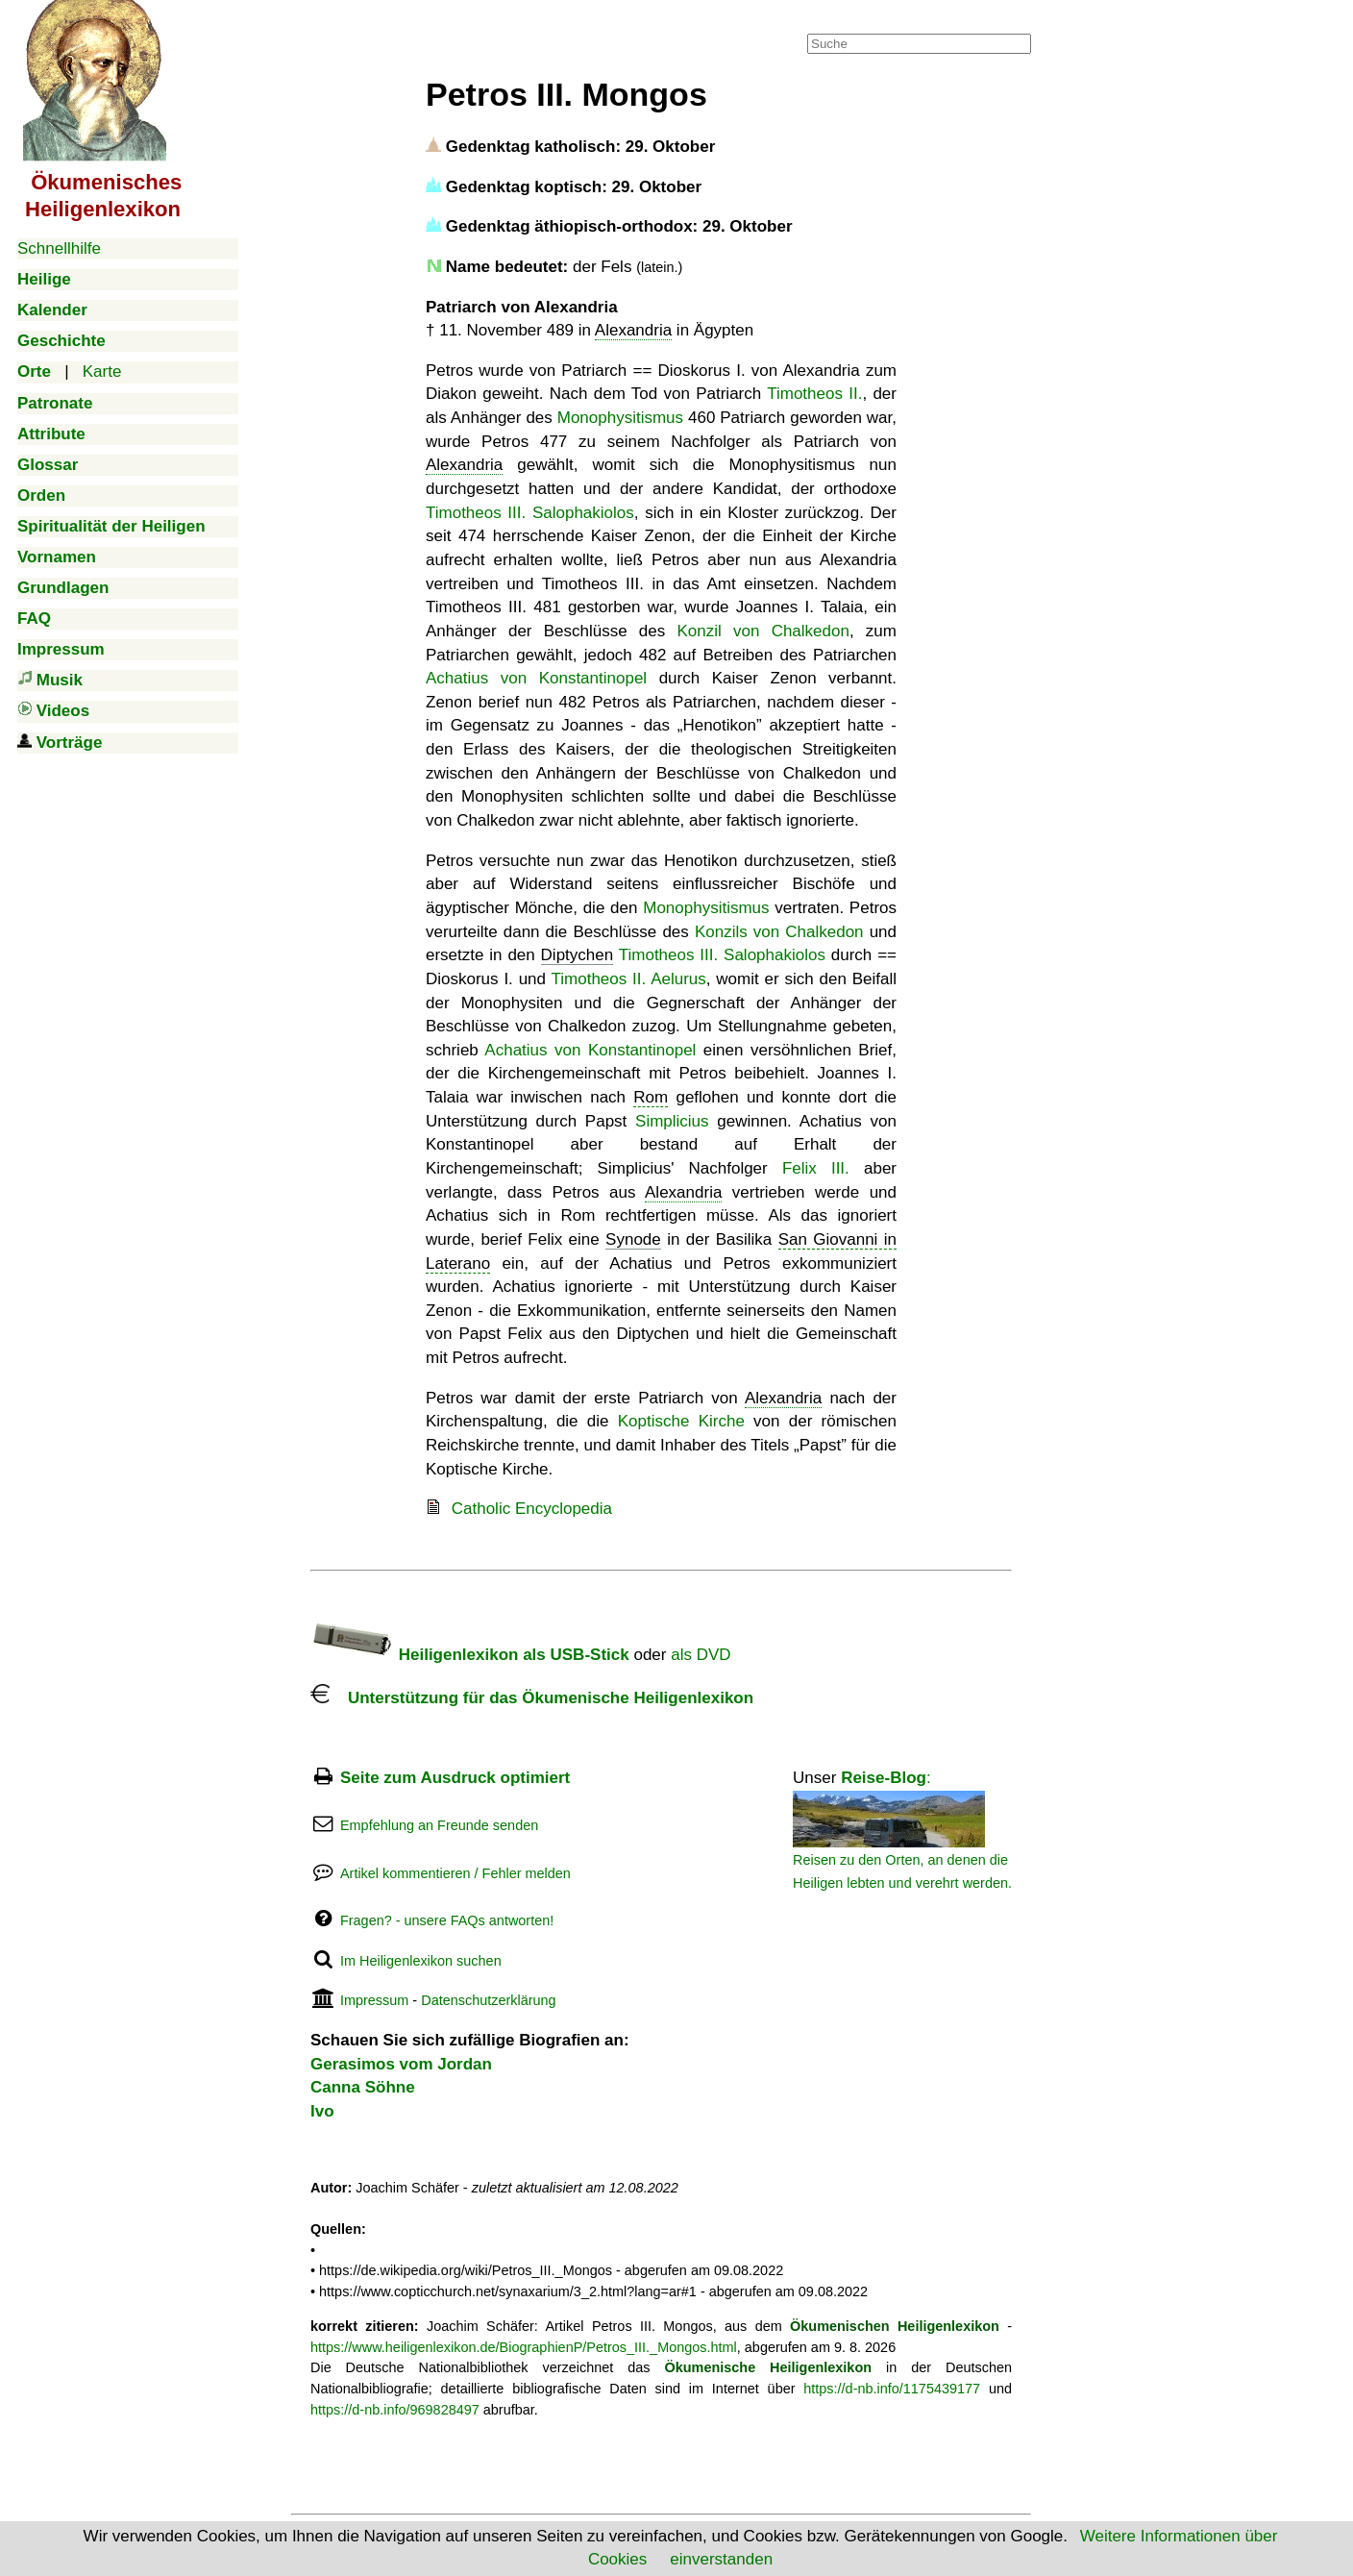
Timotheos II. (814, 393)
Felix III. (815, 1168)
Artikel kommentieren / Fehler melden (455, 1873)
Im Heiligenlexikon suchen (421, 1961)
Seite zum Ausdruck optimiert (455, 1778)
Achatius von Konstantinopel (536, 678)
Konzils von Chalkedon (779, 932)
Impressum (374, 2000)
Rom (650, 1097)
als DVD (700, 1655)
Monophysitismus (620, 418)
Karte (102, 371)
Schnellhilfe (59, 248)
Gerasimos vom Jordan (401, 2064)
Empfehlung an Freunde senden (439, 1825)
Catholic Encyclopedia (532, 1508)
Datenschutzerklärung (488, 2000)
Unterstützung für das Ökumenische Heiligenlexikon (531, 1698)
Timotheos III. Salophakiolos (530, 513)
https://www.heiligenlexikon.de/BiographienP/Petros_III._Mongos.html (523, 2347)
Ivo (322, 2111)
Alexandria (633, 330)
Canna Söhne (362, 2087)
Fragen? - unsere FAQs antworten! (447, 1920)
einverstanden (721, 2559)
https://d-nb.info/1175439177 (891, 2388)
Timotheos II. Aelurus (629, 979)
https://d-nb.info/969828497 (395, 2409)
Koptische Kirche (681, 1421)
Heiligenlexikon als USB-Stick (469, 1655)
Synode (633, 1239)
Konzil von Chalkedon (763, 631)
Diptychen (577, 955)
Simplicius (672, 1121)
